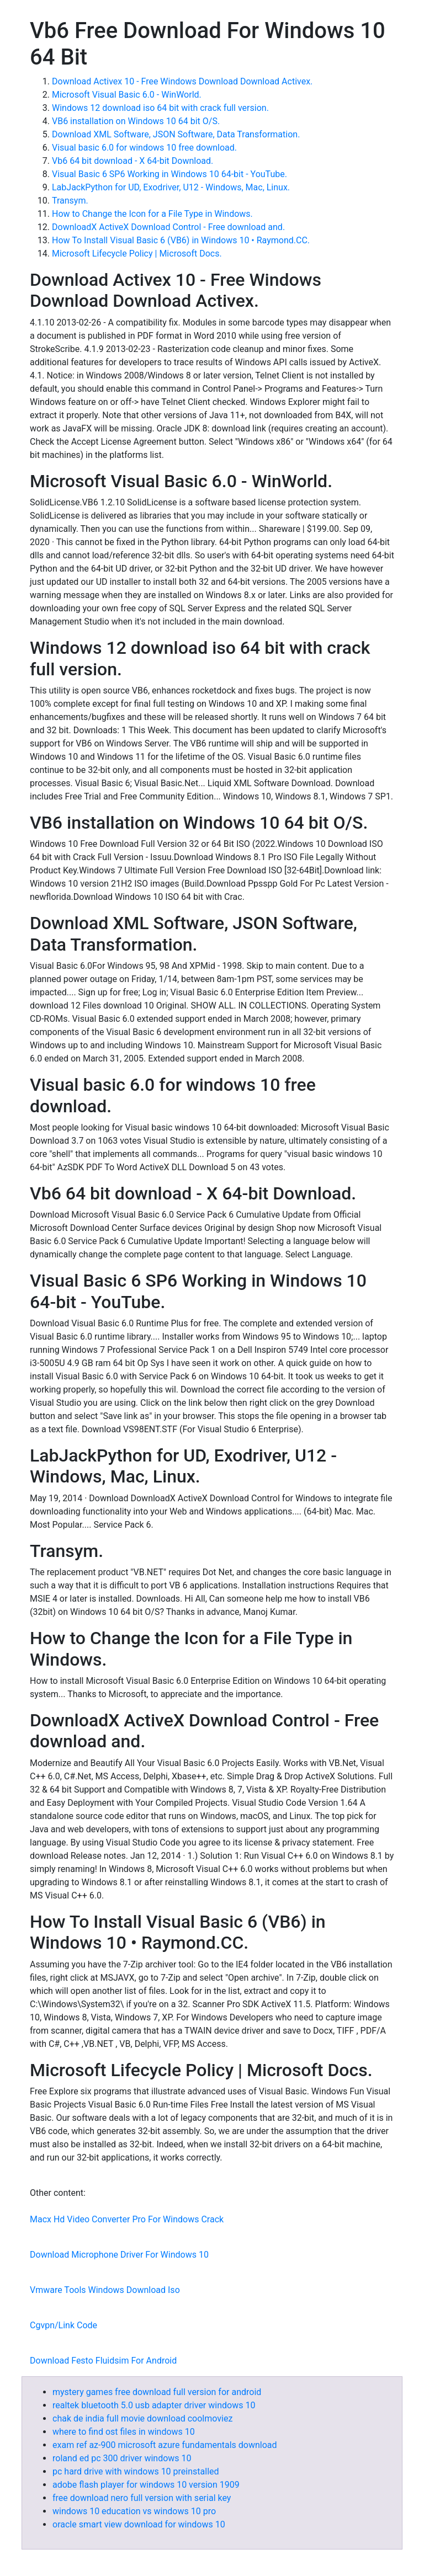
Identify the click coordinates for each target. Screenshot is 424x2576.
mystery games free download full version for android (156, 2392)
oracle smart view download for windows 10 (138, 2524)
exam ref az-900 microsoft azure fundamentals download (164, 2445)
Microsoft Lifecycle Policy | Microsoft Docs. (137, 253)
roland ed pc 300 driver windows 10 (122, 2458)
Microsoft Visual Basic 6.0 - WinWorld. (127, 94)
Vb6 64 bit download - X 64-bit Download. (132, 161)
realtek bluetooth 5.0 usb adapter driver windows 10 (153, 2405)
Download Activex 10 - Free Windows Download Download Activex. (182, 81)
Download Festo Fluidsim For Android (103, 2360)
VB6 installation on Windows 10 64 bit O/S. (136, 121)
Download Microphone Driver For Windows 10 (119, 2254)
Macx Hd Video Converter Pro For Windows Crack (127, 2219)
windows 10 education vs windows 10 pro (134, 2511)
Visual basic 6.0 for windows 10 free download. (144, 147)
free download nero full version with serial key (141, 2498)
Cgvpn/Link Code (63, 2325)
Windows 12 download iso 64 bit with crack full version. (160, 108)
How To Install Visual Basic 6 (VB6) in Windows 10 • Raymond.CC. (181, 240)
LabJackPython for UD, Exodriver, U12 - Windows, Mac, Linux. (171, 187)
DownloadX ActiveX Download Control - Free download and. (168, 227)
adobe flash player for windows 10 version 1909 (146, 2484)
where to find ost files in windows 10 (123, 2431)
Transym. (70, 200)
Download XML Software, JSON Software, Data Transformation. (176, 134)
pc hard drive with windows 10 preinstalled (135, 2471)
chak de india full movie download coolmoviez (142, 2418)
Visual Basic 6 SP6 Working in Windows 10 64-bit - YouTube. (169, 174)
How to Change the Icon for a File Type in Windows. (152, 214)
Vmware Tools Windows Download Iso (105, 2290)
